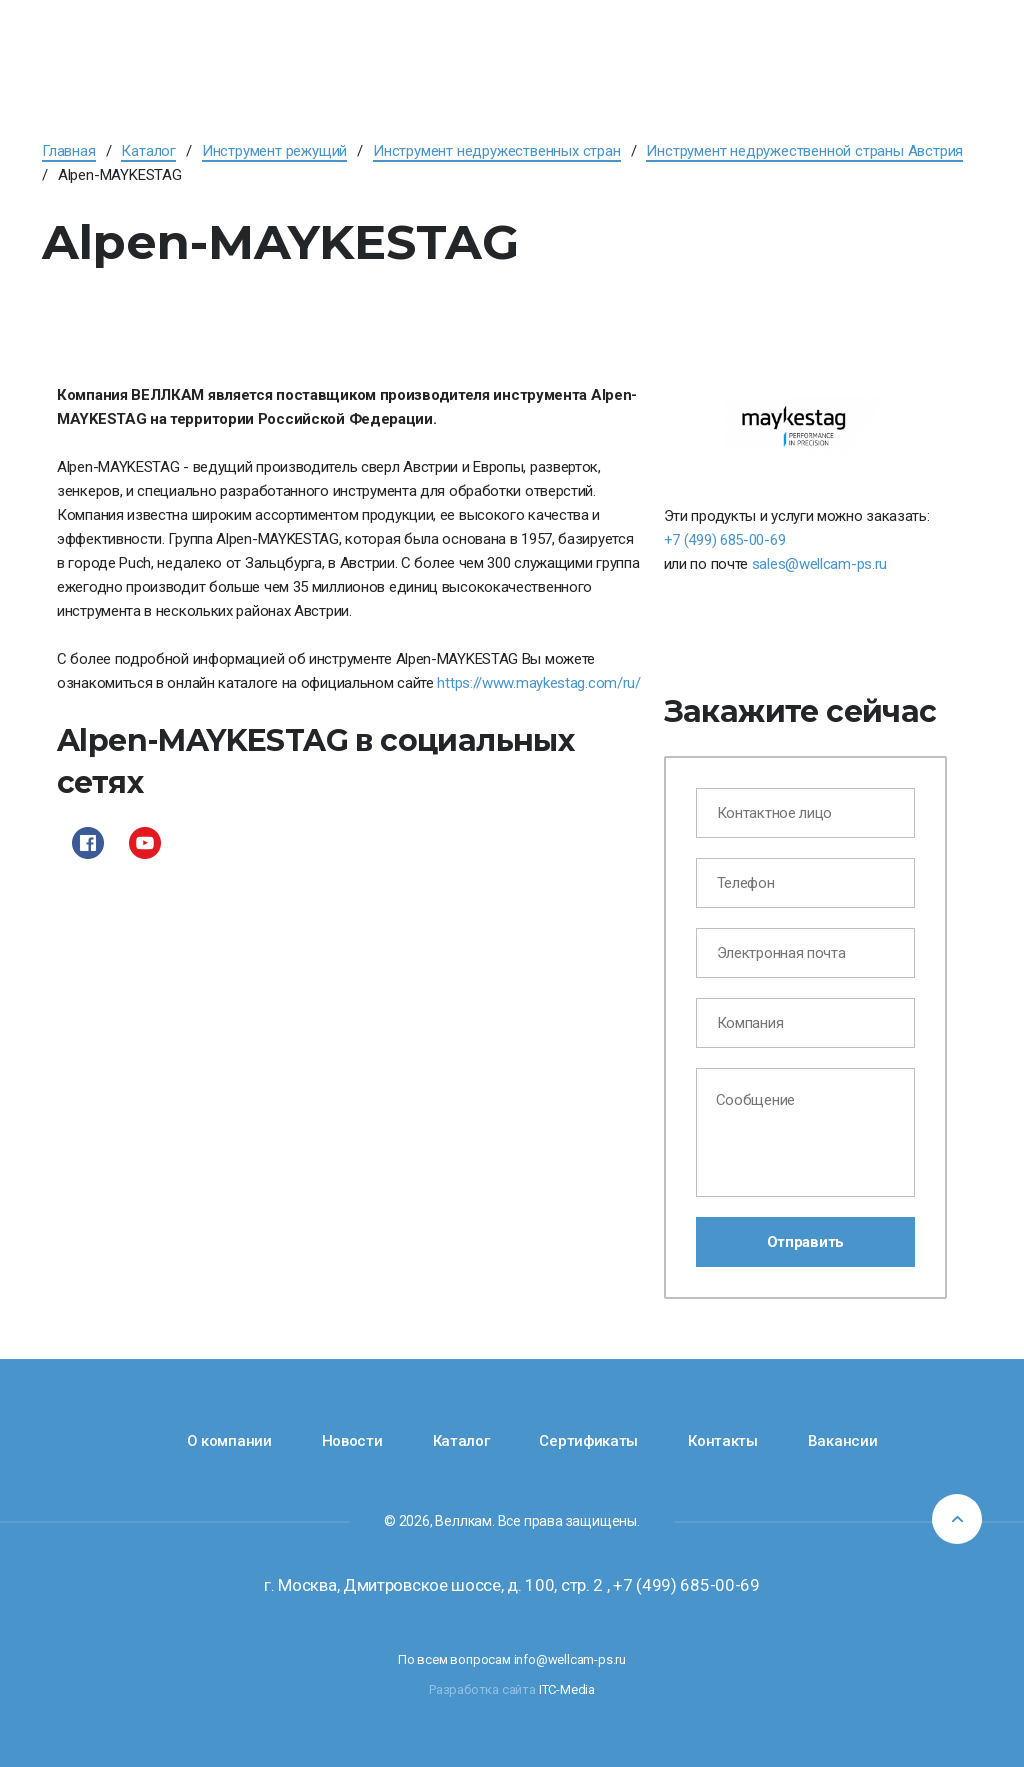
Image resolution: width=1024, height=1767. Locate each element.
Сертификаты (588, 1441)
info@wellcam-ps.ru (570, 1659)
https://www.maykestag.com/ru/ (538, 683)
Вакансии (843, 1441)
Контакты (723, 1441)
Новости (352, 1441)
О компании (229, 1441)
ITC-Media (567, 1689)
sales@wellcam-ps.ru (819, 564)
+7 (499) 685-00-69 (725, 540)
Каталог (461, 1441)
